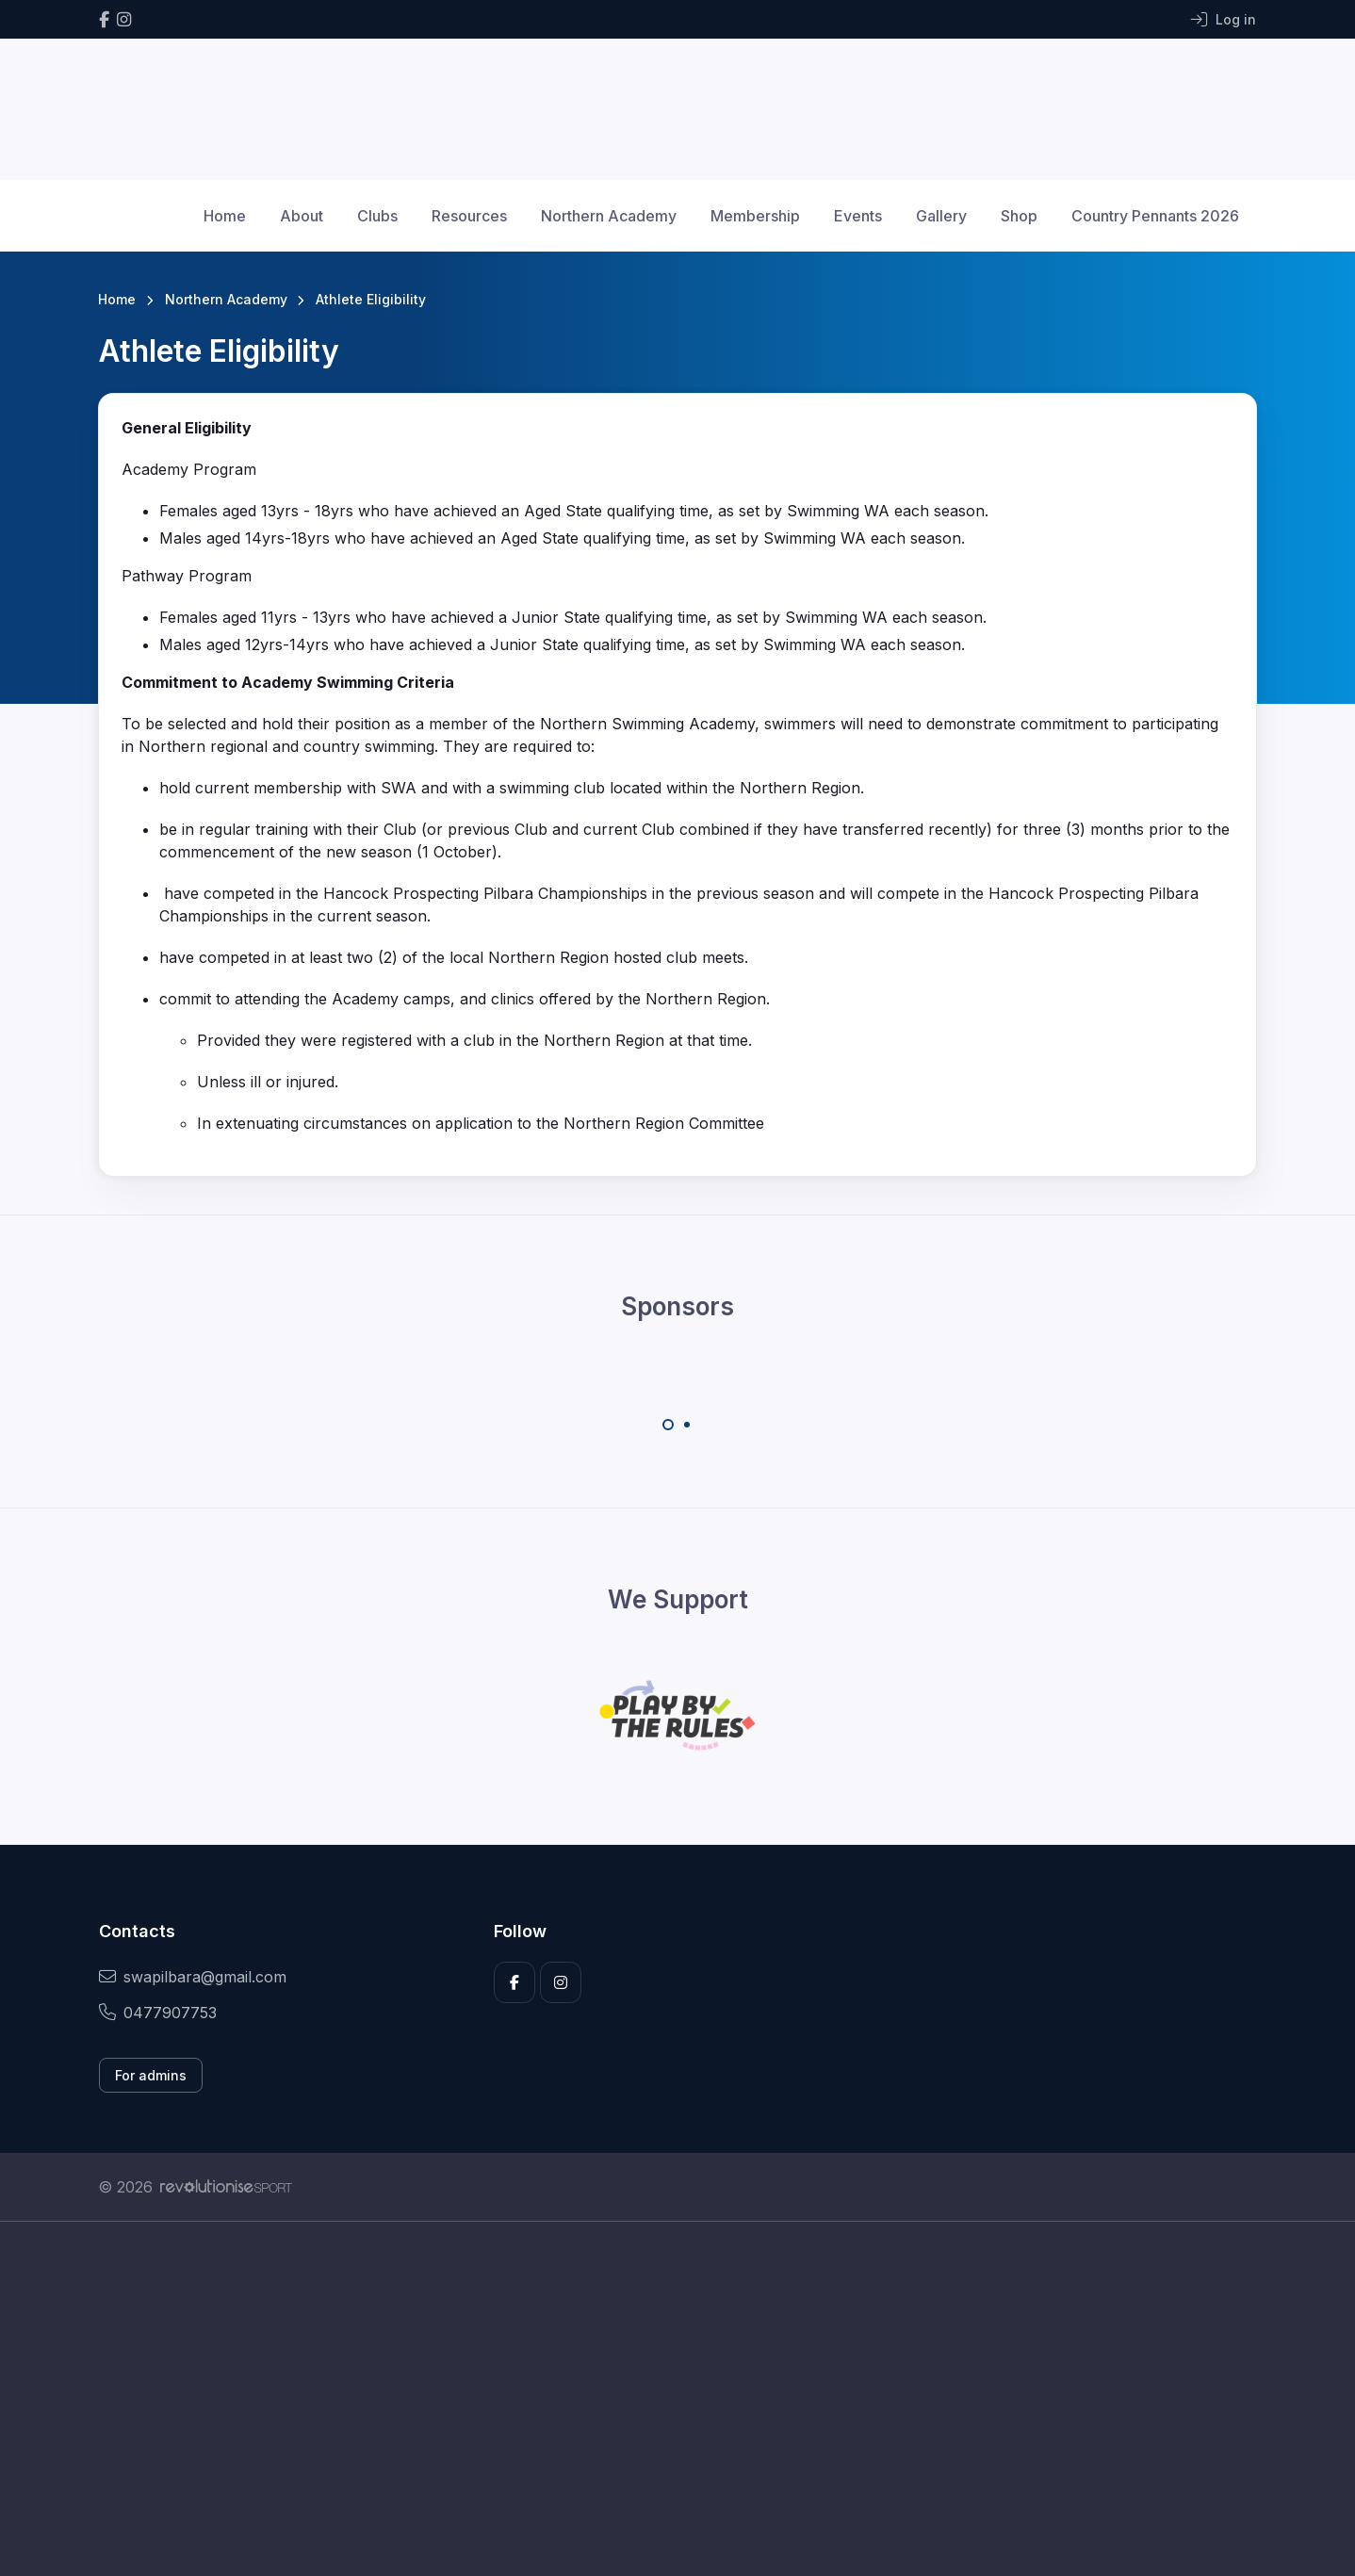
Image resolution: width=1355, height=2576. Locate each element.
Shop (1019, 215)
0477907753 (158, 2012)
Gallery (941, 215)
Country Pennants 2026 (1155, 215)
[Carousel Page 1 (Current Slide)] (668, 1424)
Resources (469, 215)
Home (225, 215)
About (301, 215)
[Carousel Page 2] (687, 1424)
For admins (151, 2075)
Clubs (377, 215)
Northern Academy (609, 215)
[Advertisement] (663, 2399)
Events (858, 215)
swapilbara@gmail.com (192, 1976)
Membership (755, 215)
